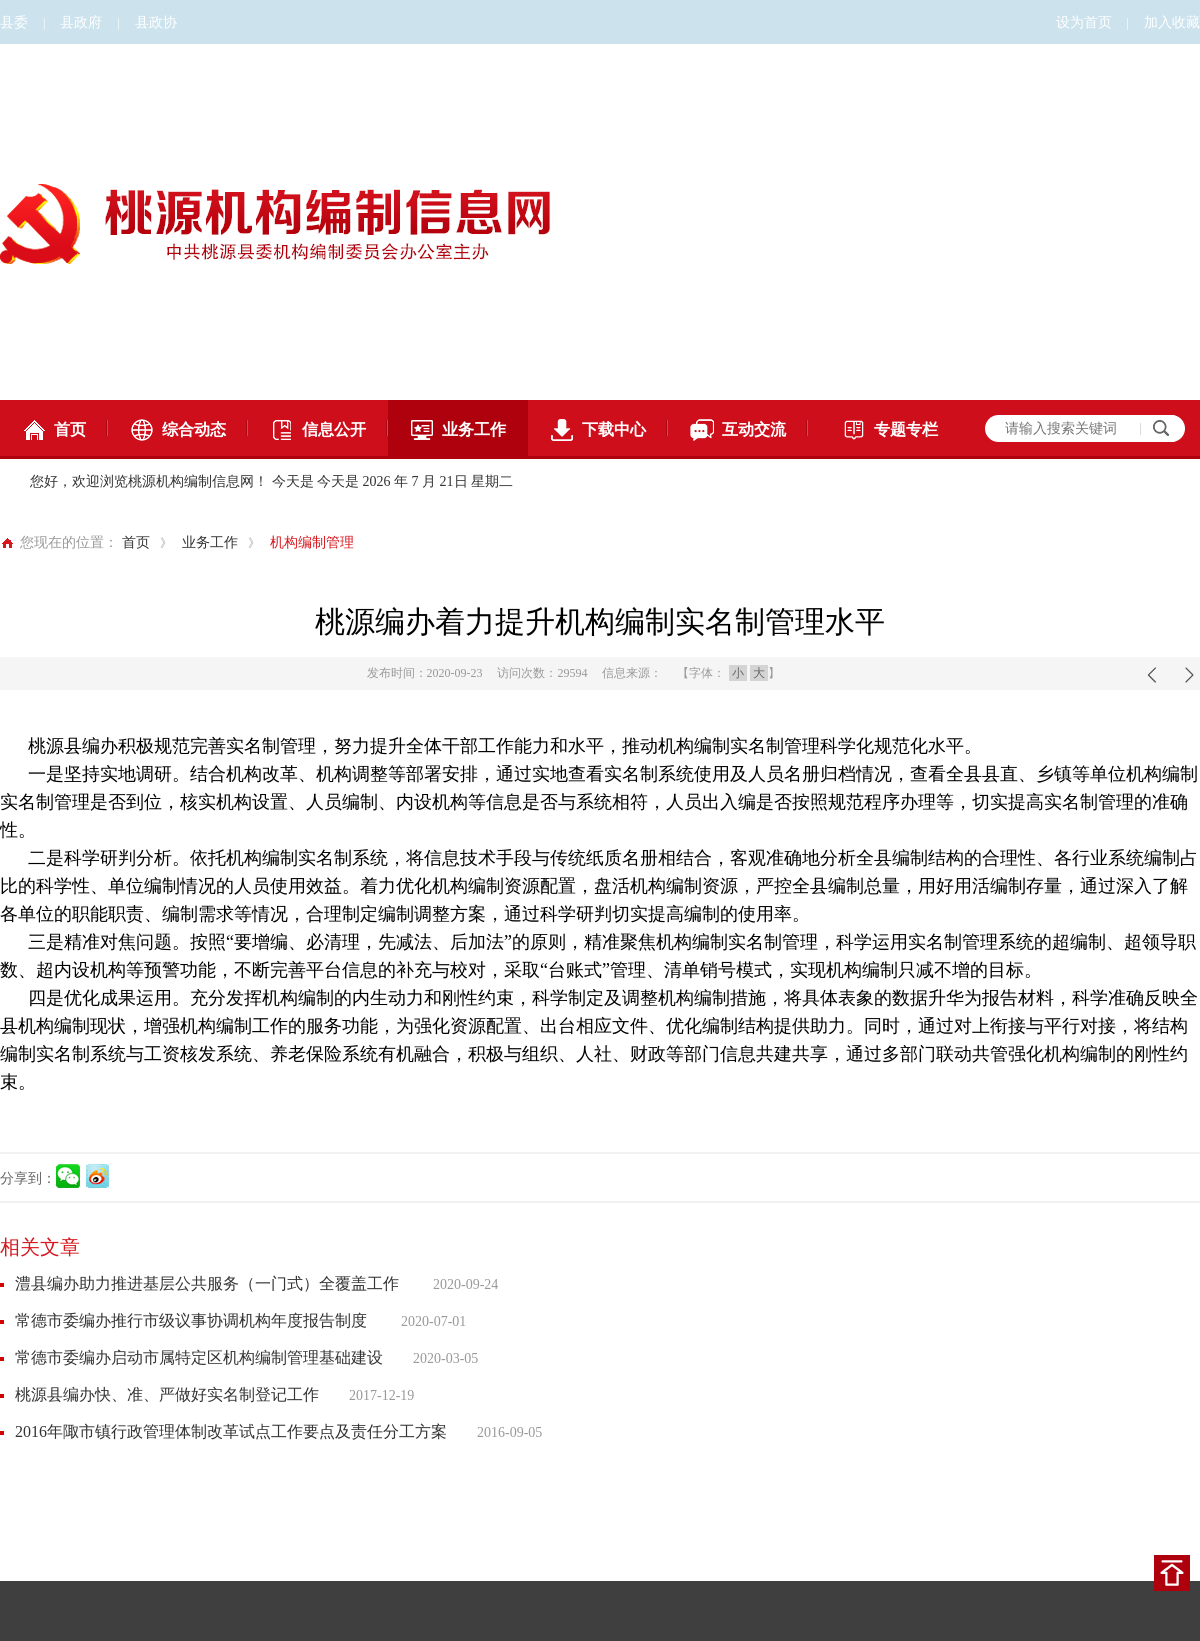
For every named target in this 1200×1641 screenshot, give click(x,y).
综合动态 (178, 430)
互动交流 (738, 430)
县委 (14, 22)
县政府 (81, 22)
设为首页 (1084, 22)
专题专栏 (890, 430)
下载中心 (598, 430)
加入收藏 (1172, 22)
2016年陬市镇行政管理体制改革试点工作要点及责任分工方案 (231, 1431)
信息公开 (318, 430)
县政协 (156, 22)
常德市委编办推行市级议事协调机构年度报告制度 (193, 1320)
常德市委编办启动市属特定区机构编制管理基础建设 (199, 1357)
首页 (54, 430)
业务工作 (458, 430)
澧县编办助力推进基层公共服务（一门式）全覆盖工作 (209, 1283)
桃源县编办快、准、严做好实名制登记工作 (167, 1394)
